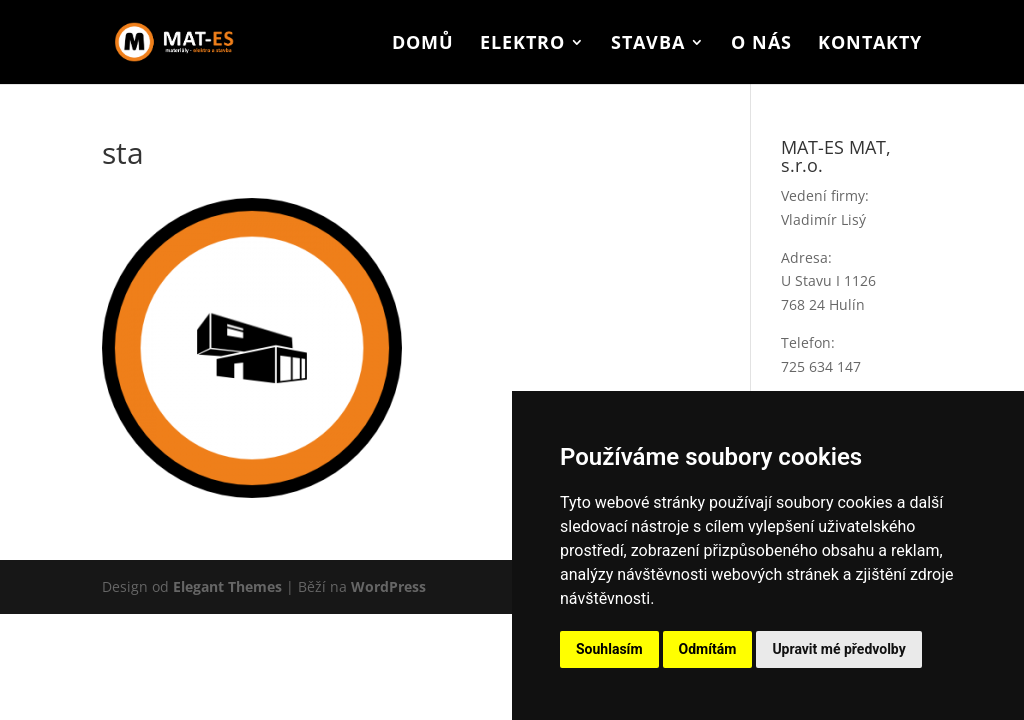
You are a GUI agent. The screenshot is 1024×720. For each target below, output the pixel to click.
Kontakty (870, 44)
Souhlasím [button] (609, 649)
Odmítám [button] (708, 649)
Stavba (648, 44)
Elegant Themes (227, 586)
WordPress (388, 586)
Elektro (522, 44)
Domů (423, 44)
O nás (761, 44)
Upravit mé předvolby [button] (838, 649)
